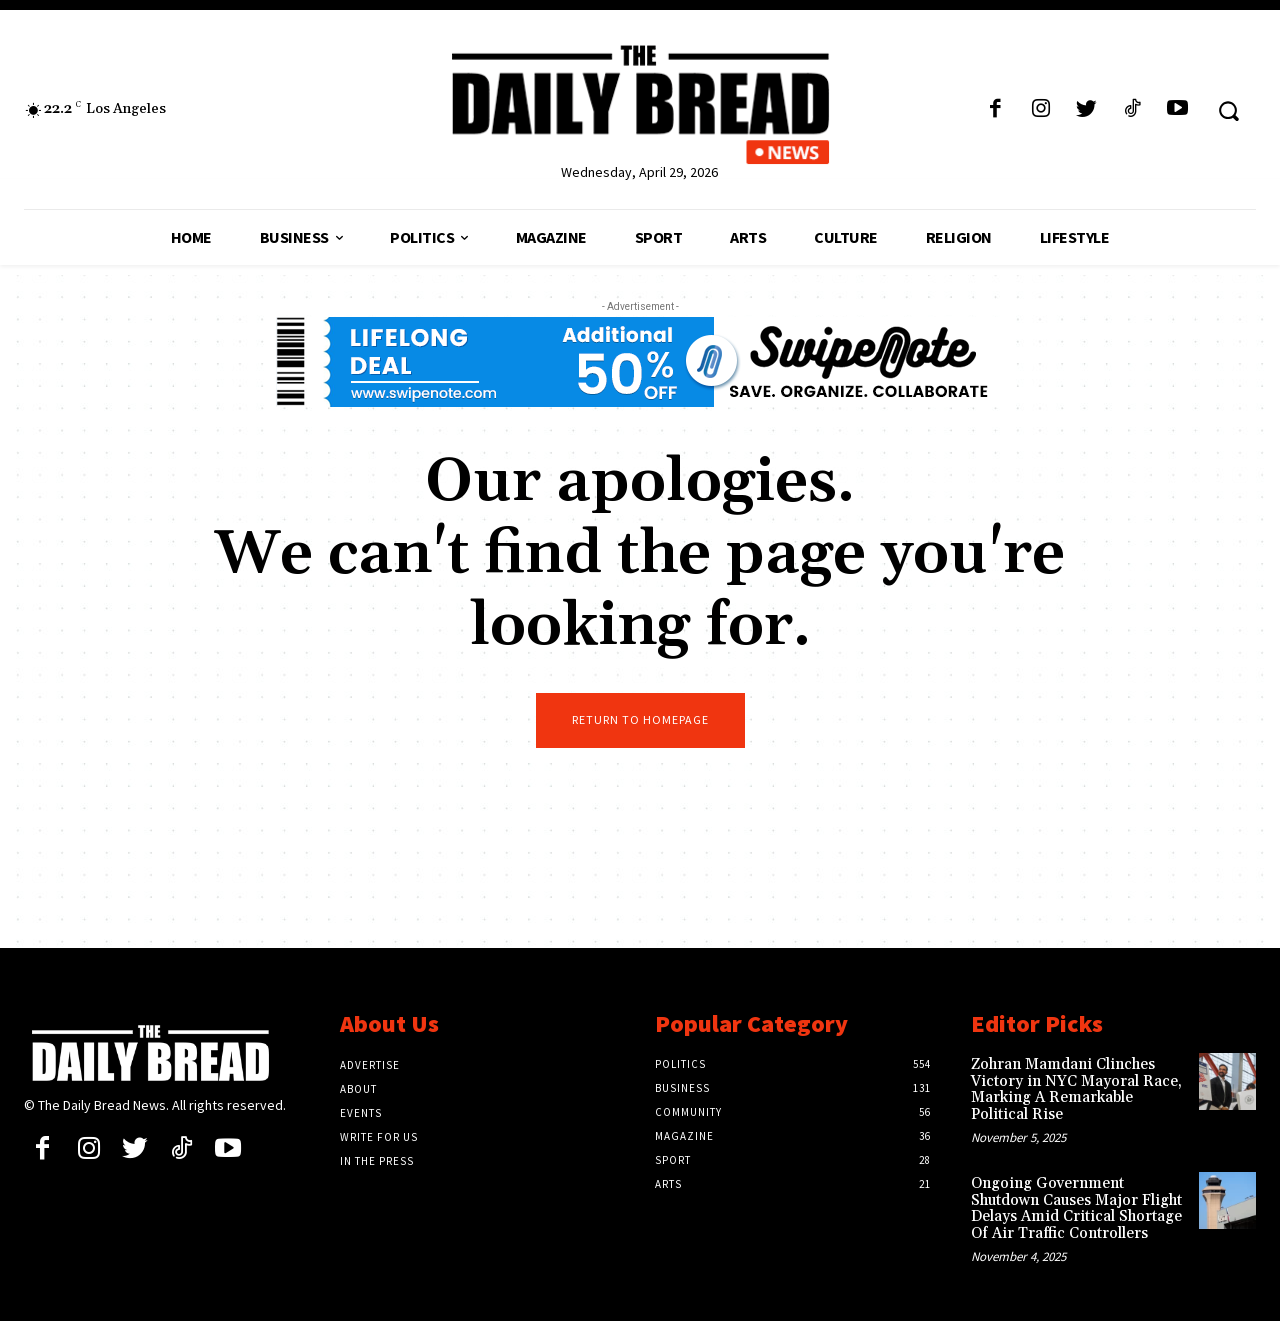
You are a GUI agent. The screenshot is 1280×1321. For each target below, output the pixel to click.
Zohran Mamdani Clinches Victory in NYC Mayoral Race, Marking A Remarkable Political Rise (1076, 1089)
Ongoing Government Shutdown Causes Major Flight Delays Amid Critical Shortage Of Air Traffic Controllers (1076, 1208)
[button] (1228, 109)
